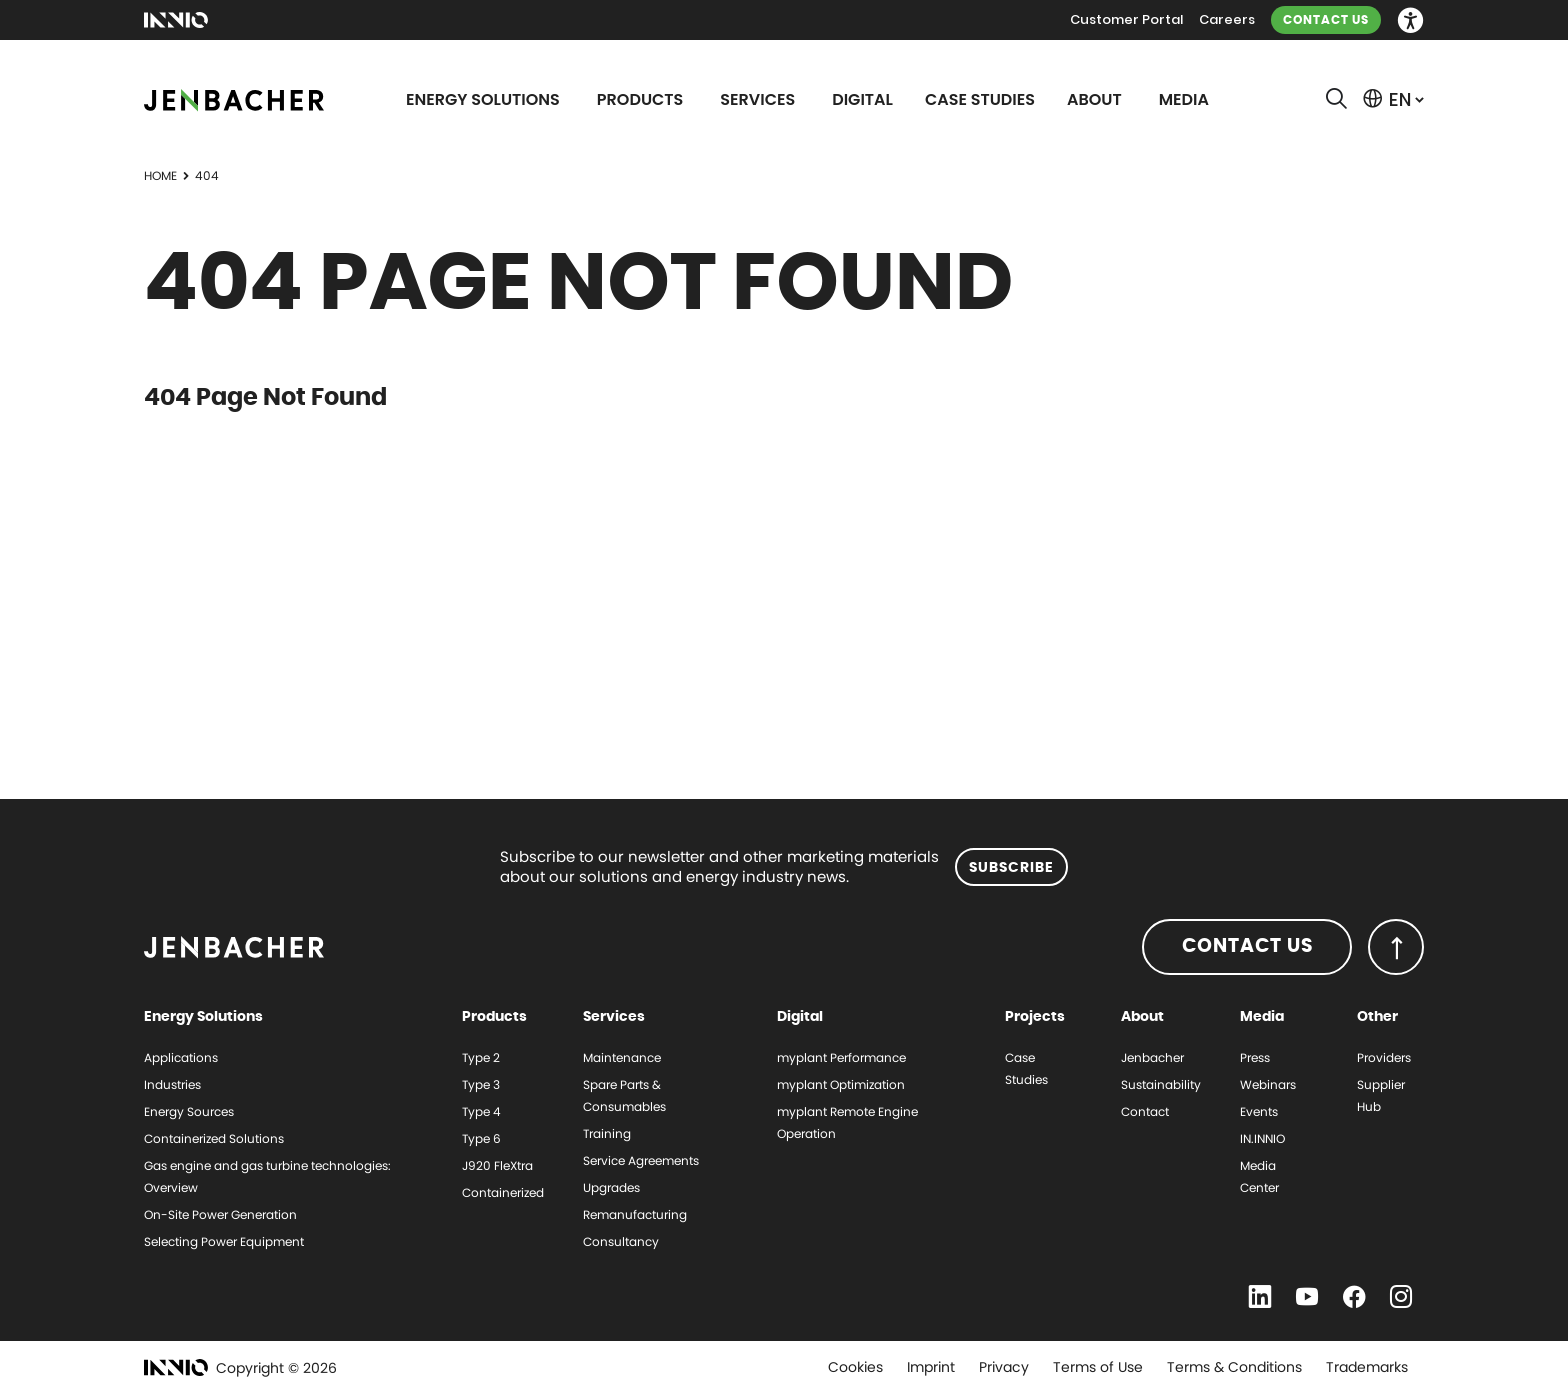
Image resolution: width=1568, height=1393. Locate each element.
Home (160, 175)
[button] (1410, 20)
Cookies (855, 1367)
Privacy (1004, 1367)
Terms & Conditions (1234, 1367)
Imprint (931, 1367)
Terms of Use (1098, 1367)
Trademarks (1367, 1367)
